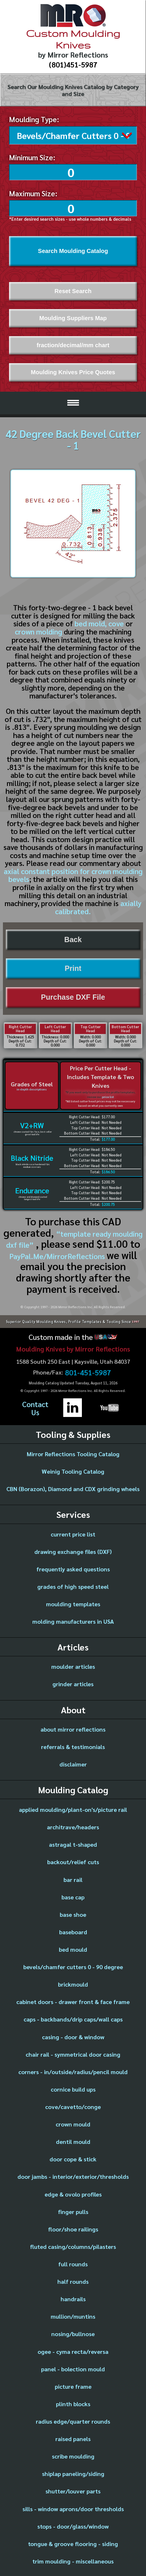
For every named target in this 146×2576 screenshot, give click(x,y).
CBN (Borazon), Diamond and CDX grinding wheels (73, 1487)
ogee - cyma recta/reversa (73, 2350)
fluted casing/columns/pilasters (73, 2245)
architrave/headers (73, 1825)
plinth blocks (73, 2402)
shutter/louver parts (73, 2489)
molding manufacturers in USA (73, 1620)
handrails (73, 2297)
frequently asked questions (73, 1567)
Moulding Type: (34, 119)
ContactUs (35, 1407)
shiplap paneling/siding (73, 2472)
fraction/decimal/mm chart (73, 344)
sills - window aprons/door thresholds (73, 2507)
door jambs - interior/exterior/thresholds (73, 2175)
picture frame (73, 2385)
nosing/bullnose (73, 2332)
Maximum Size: (33, 192)
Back (73, 938)
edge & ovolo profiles (73, 2193)
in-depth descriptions (32, 1087)
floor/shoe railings (73, 2227)
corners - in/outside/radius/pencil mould (73, 2070)
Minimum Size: (32, 156)
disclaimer (73, 1762)
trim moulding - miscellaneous (73, 2559)
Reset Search (73, 289)
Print (73, 967)
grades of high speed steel (73, 1585)
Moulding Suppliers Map (73, 316)
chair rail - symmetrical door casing (73, 2053)
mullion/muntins (73, 2315)
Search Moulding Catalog (73, 249)
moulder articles (73, 1665)
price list (108, 1095)
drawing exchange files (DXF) (73, 1550)
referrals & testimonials (73, 1745)
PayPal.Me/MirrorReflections (58, 1254)
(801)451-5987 (73, 64)
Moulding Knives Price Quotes (73, 371)
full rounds (73, 2262)
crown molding (38, 630)
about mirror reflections (73, 1728)
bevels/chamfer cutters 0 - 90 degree (73, 1965)
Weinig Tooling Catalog (73, 1470)
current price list (73, 1532)
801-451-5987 (88, 1371)
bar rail (73, 1878)
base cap (73, 1895)
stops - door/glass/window (73, 2525)
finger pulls (73, 2210)
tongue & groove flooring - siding (73, 2542)
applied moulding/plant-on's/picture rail (73, 1808)
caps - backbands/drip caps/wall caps (73, 2017)
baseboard (73, 1930)
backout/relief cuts (73, 1860)
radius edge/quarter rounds (73, 2420)
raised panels (73, 2437)
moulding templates (73, 1602)
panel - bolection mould (73, 2367)
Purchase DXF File (73, 996)
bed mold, (91, 622)
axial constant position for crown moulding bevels (73, 874)
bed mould (73, 1948)
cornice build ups (73, 2088)
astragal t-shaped (73, 1843)
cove (116, 622)
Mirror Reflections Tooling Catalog (73, 1452)
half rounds (73, 2280)
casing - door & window (73, 2035)
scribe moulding (73, 2455)
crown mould (73, 2122)
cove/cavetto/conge (73, 2105)
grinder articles (73, 1682)
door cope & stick (73, 2157)
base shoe (73, 1913)
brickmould (73, 1983)
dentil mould (73, 2140)
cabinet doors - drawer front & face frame (73, 2000)
